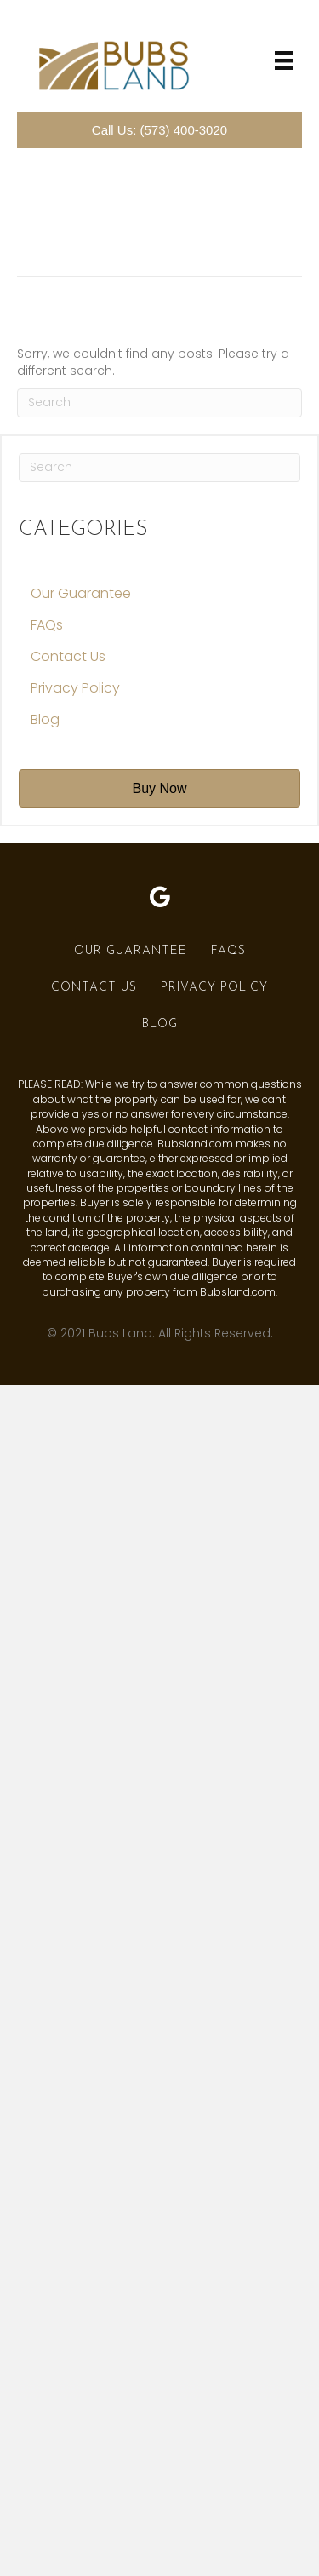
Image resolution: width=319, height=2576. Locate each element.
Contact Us (68, 656)
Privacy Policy (75, 688)
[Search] (159, 402)
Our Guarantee (81, 593)
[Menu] (284, 60)
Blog (45, 719)
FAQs (47, 625)
